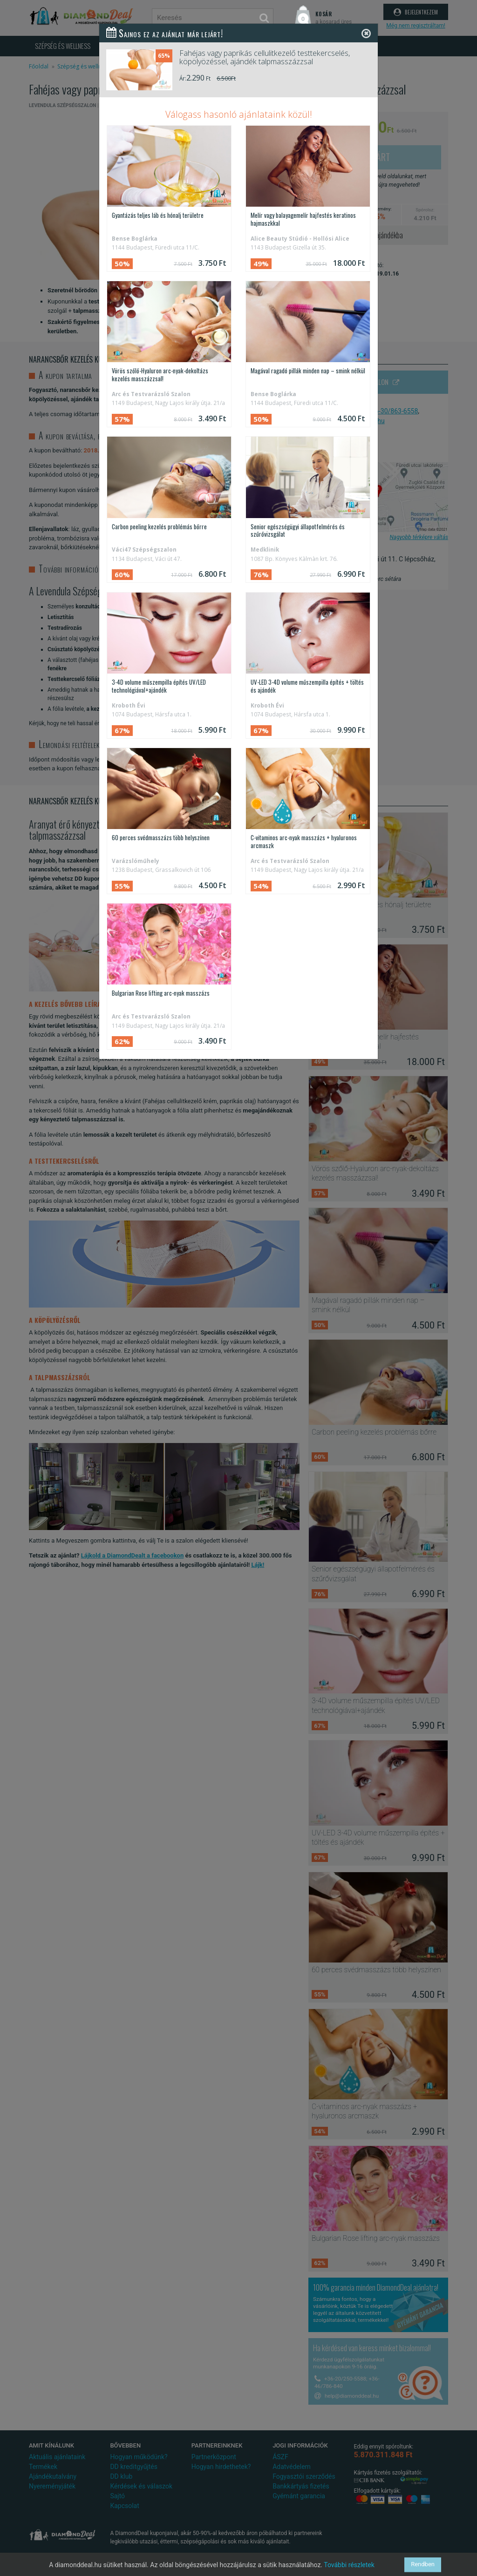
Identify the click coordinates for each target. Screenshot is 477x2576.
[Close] (366, 33)
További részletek (349, 2565)
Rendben (423, 2564)
